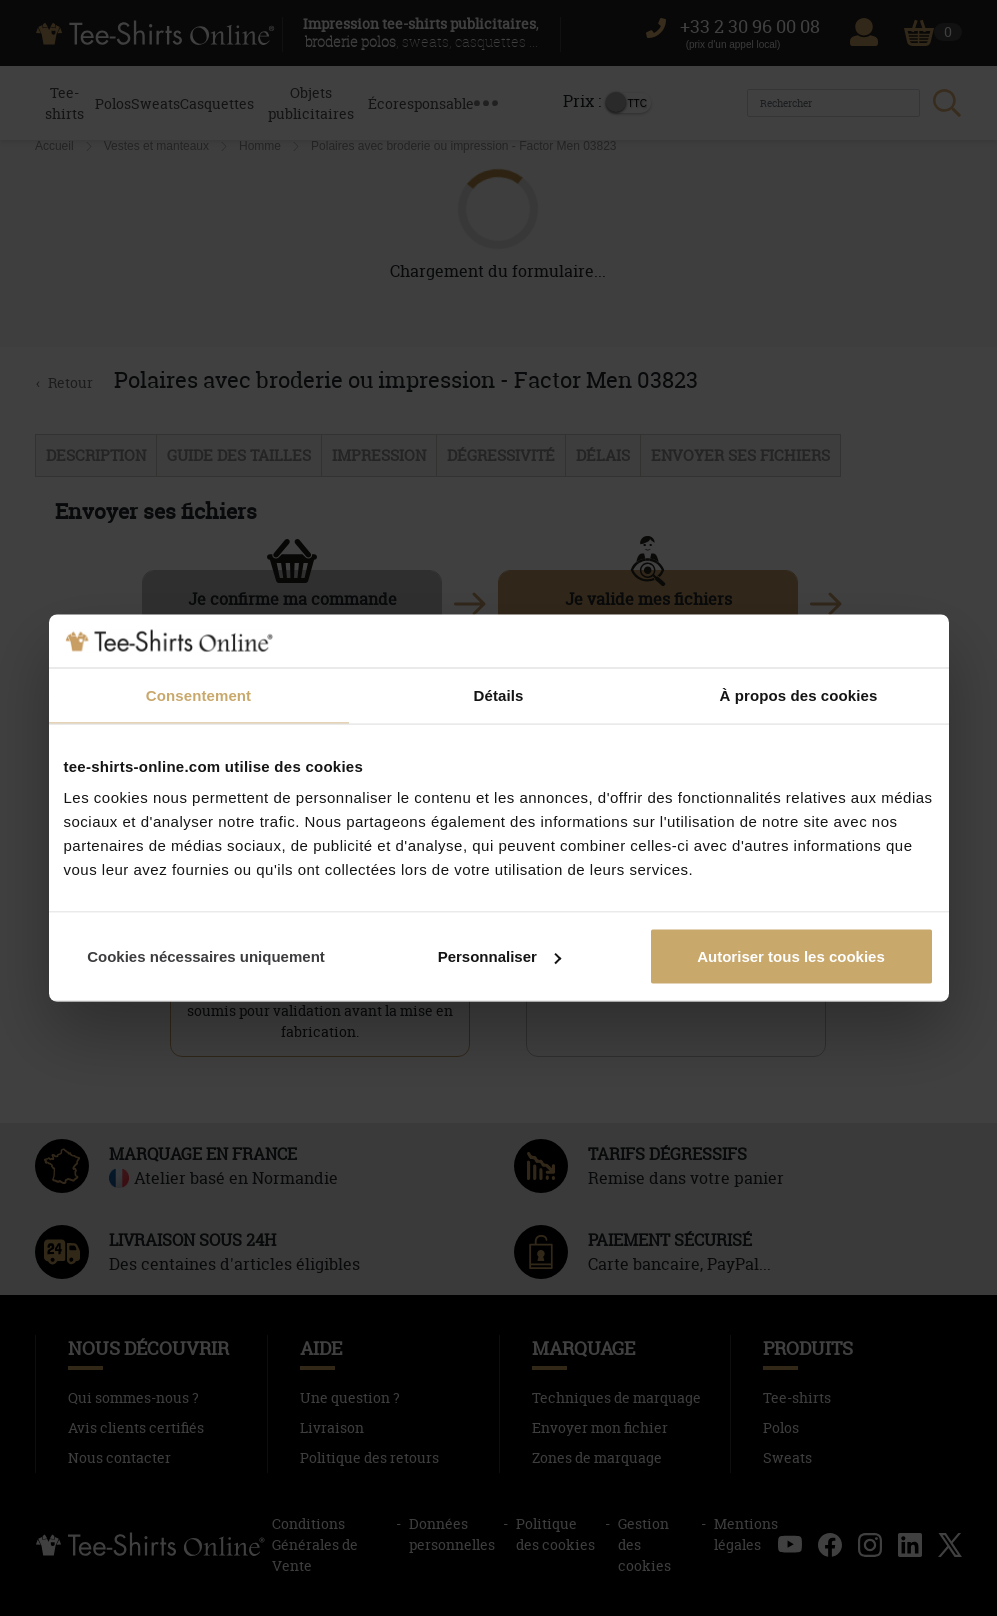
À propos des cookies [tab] (799, 694)
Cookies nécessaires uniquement (206, 956)
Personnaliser (499, 956)
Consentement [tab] (198, 694)
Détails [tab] (499, 694)
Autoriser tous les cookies (791, 956)
